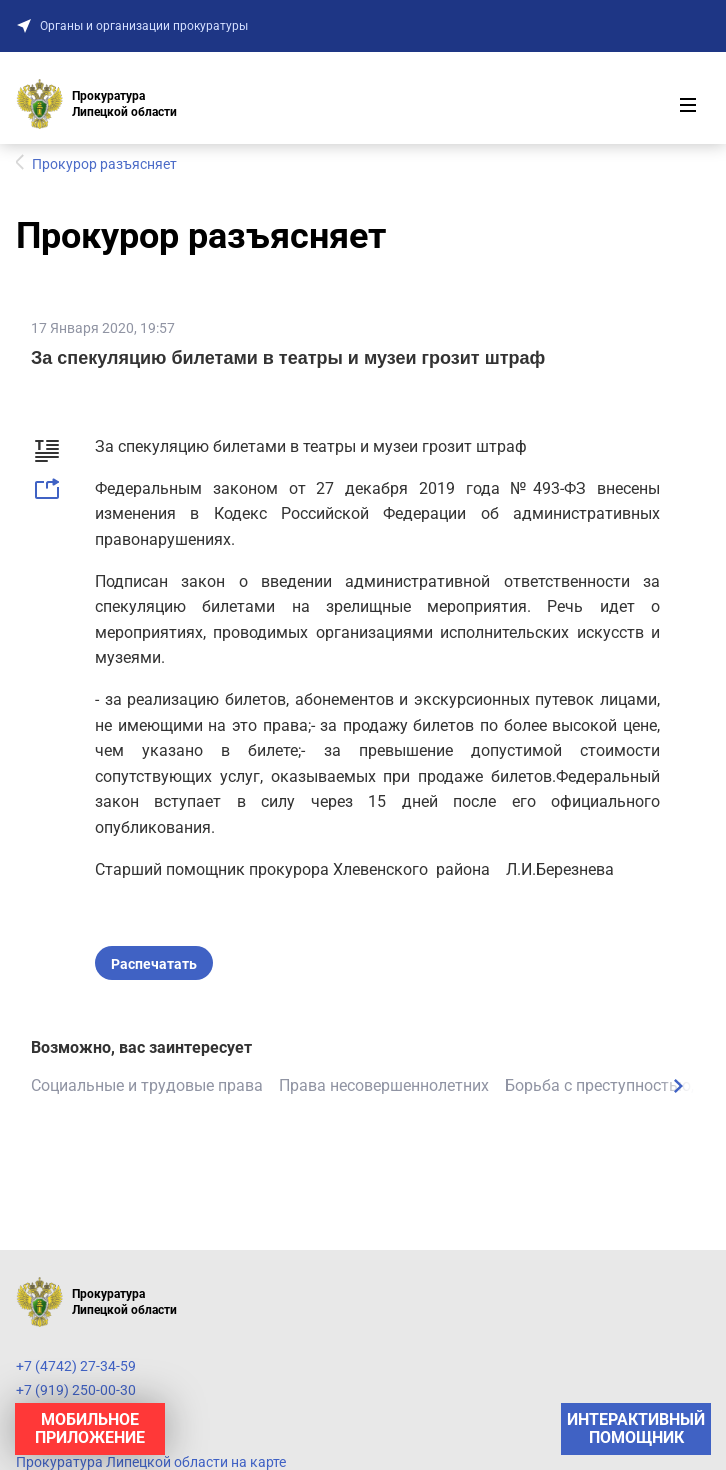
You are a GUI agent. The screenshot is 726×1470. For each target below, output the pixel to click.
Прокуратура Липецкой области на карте (151, 1462)
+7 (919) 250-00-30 (76, 1390)
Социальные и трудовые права (147, 1085)
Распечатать (154, 964)
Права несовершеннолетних (384, 1085)
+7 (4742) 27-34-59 (76, 1366)
